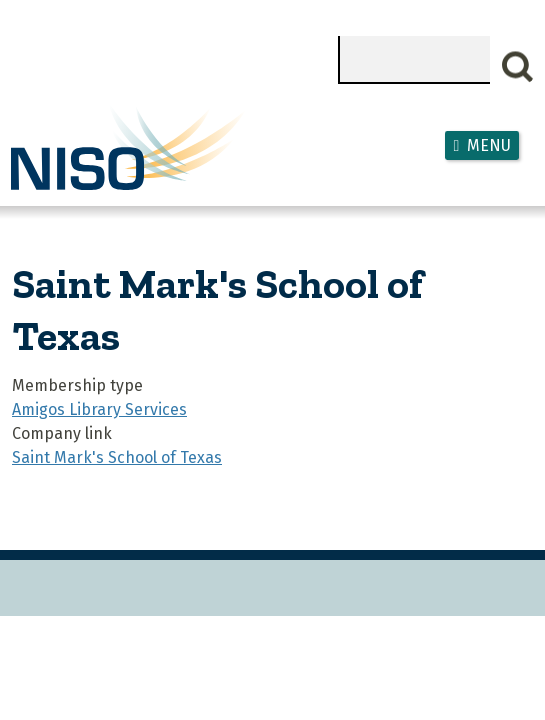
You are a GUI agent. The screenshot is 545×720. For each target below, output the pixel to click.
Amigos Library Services (99, 409)
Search (518, 67)
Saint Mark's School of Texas (117, 457)
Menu (489, 145)
